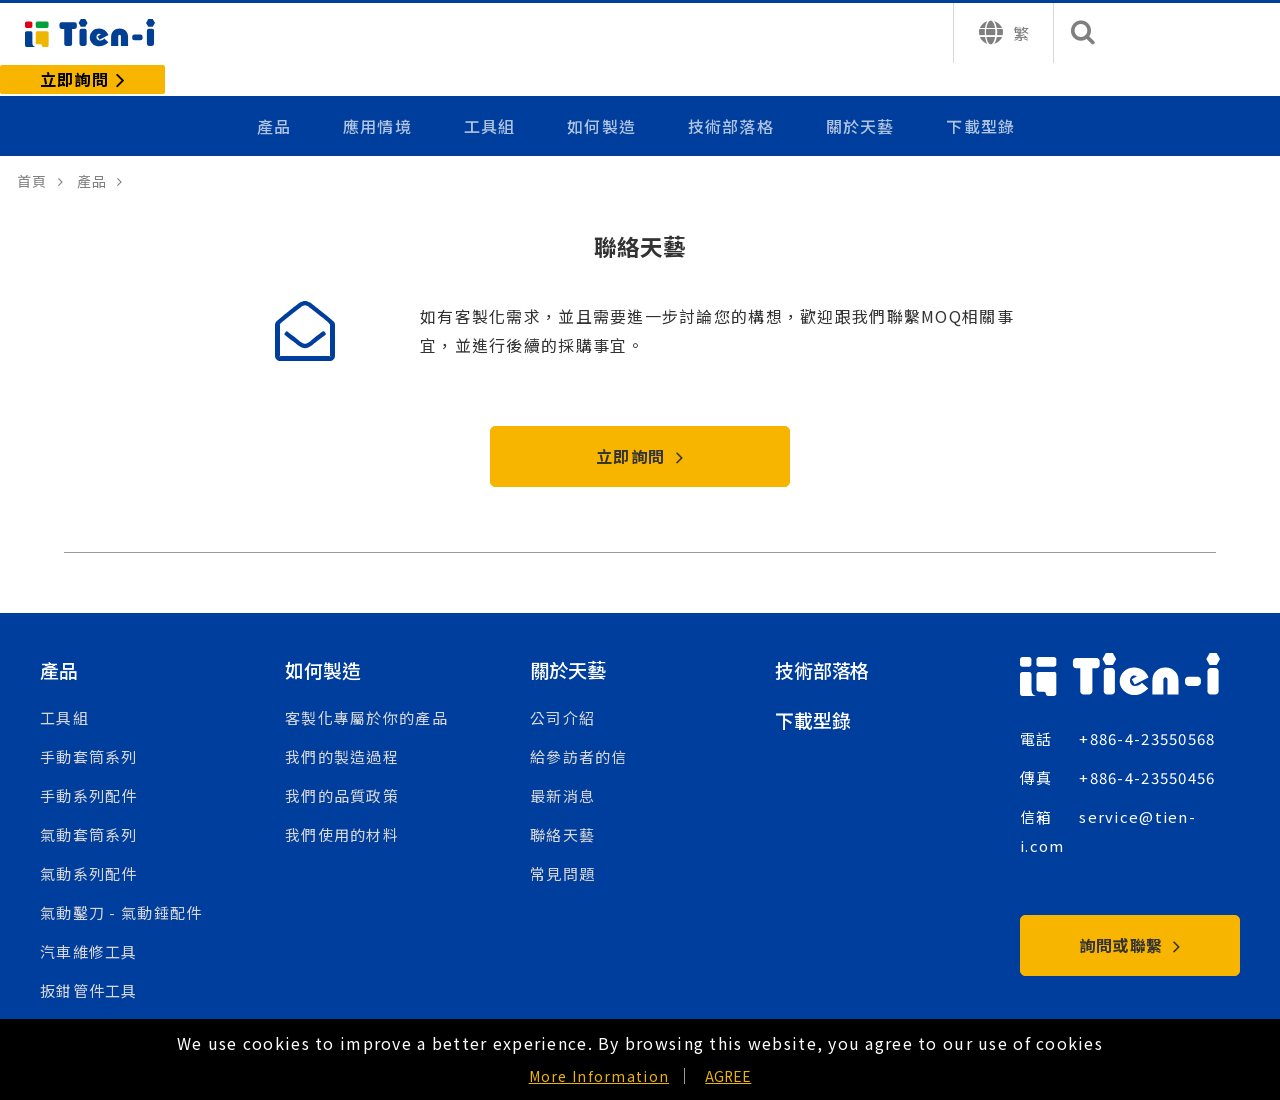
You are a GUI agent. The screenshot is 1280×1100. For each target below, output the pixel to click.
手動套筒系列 (89, 732)
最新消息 (562, 771)
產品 (282, 93)
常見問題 (562, 849)
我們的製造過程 (342, 732)
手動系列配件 (89, 771)
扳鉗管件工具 (89, 966)
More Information (599, 1076)
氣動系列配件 (89, 849)
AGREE (728, 1076)
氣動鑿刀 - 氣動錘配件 (121, 888)
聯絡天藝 (562, 810)
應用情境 (384, 93)
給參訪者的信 (579, 732)
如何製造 (605, 93)
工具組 (495, 93)
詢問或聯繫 (1130, 920)
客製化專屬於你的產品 (366, 693)
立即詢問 (640, 431)
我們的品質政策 (342, 771)
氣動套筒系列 (89, 810)
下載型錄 (980, 93)
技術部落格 (733, 93)
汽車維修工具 (89, 927)
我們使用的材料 (342, 810)
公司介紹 (562, 693)
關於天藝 (860, 93)
